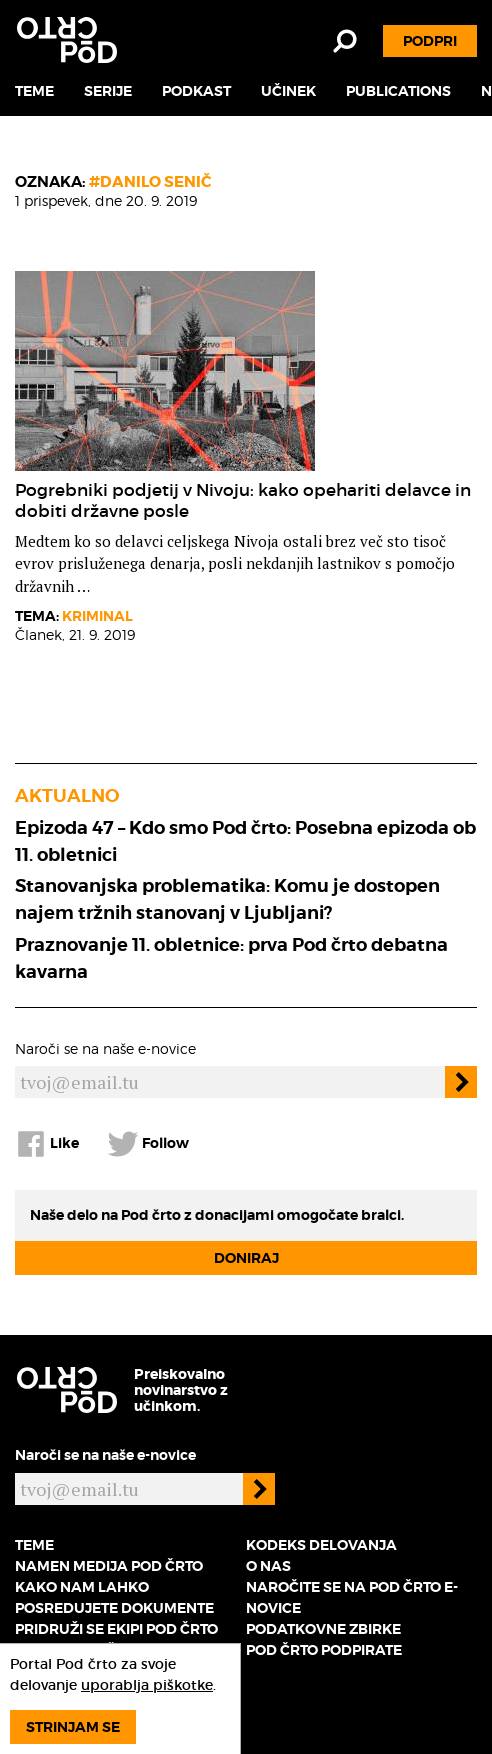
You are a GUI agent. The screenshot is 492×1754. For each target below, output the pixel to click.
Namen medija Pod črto (109, 1566)
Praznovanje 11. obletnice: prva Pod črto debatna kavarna (231, 958)
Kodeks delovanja (321, 1545)
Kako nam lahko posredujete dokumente (114, 1597)
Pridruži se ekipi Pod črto (116, 1629)
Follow (148, 1144)
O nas (268, 1566)
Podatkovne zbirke (323, 1629)
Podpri (430, 41)
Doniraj (246, 1258)
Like (47, 1144)
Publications (398, 91)
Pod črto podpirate (324, 1650)
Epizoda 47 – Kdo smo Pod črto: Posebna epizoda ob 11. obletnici (245, 841)
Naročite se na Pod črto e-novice (352, 1597)
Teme (34, 91)
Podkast (196, 91)
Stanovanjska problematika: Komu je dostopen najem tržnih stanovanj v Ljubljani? (227, 899)
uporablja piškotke (147, 1685)
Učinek (288, 91)
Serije (108, 91)
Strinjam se (73, 1727)
